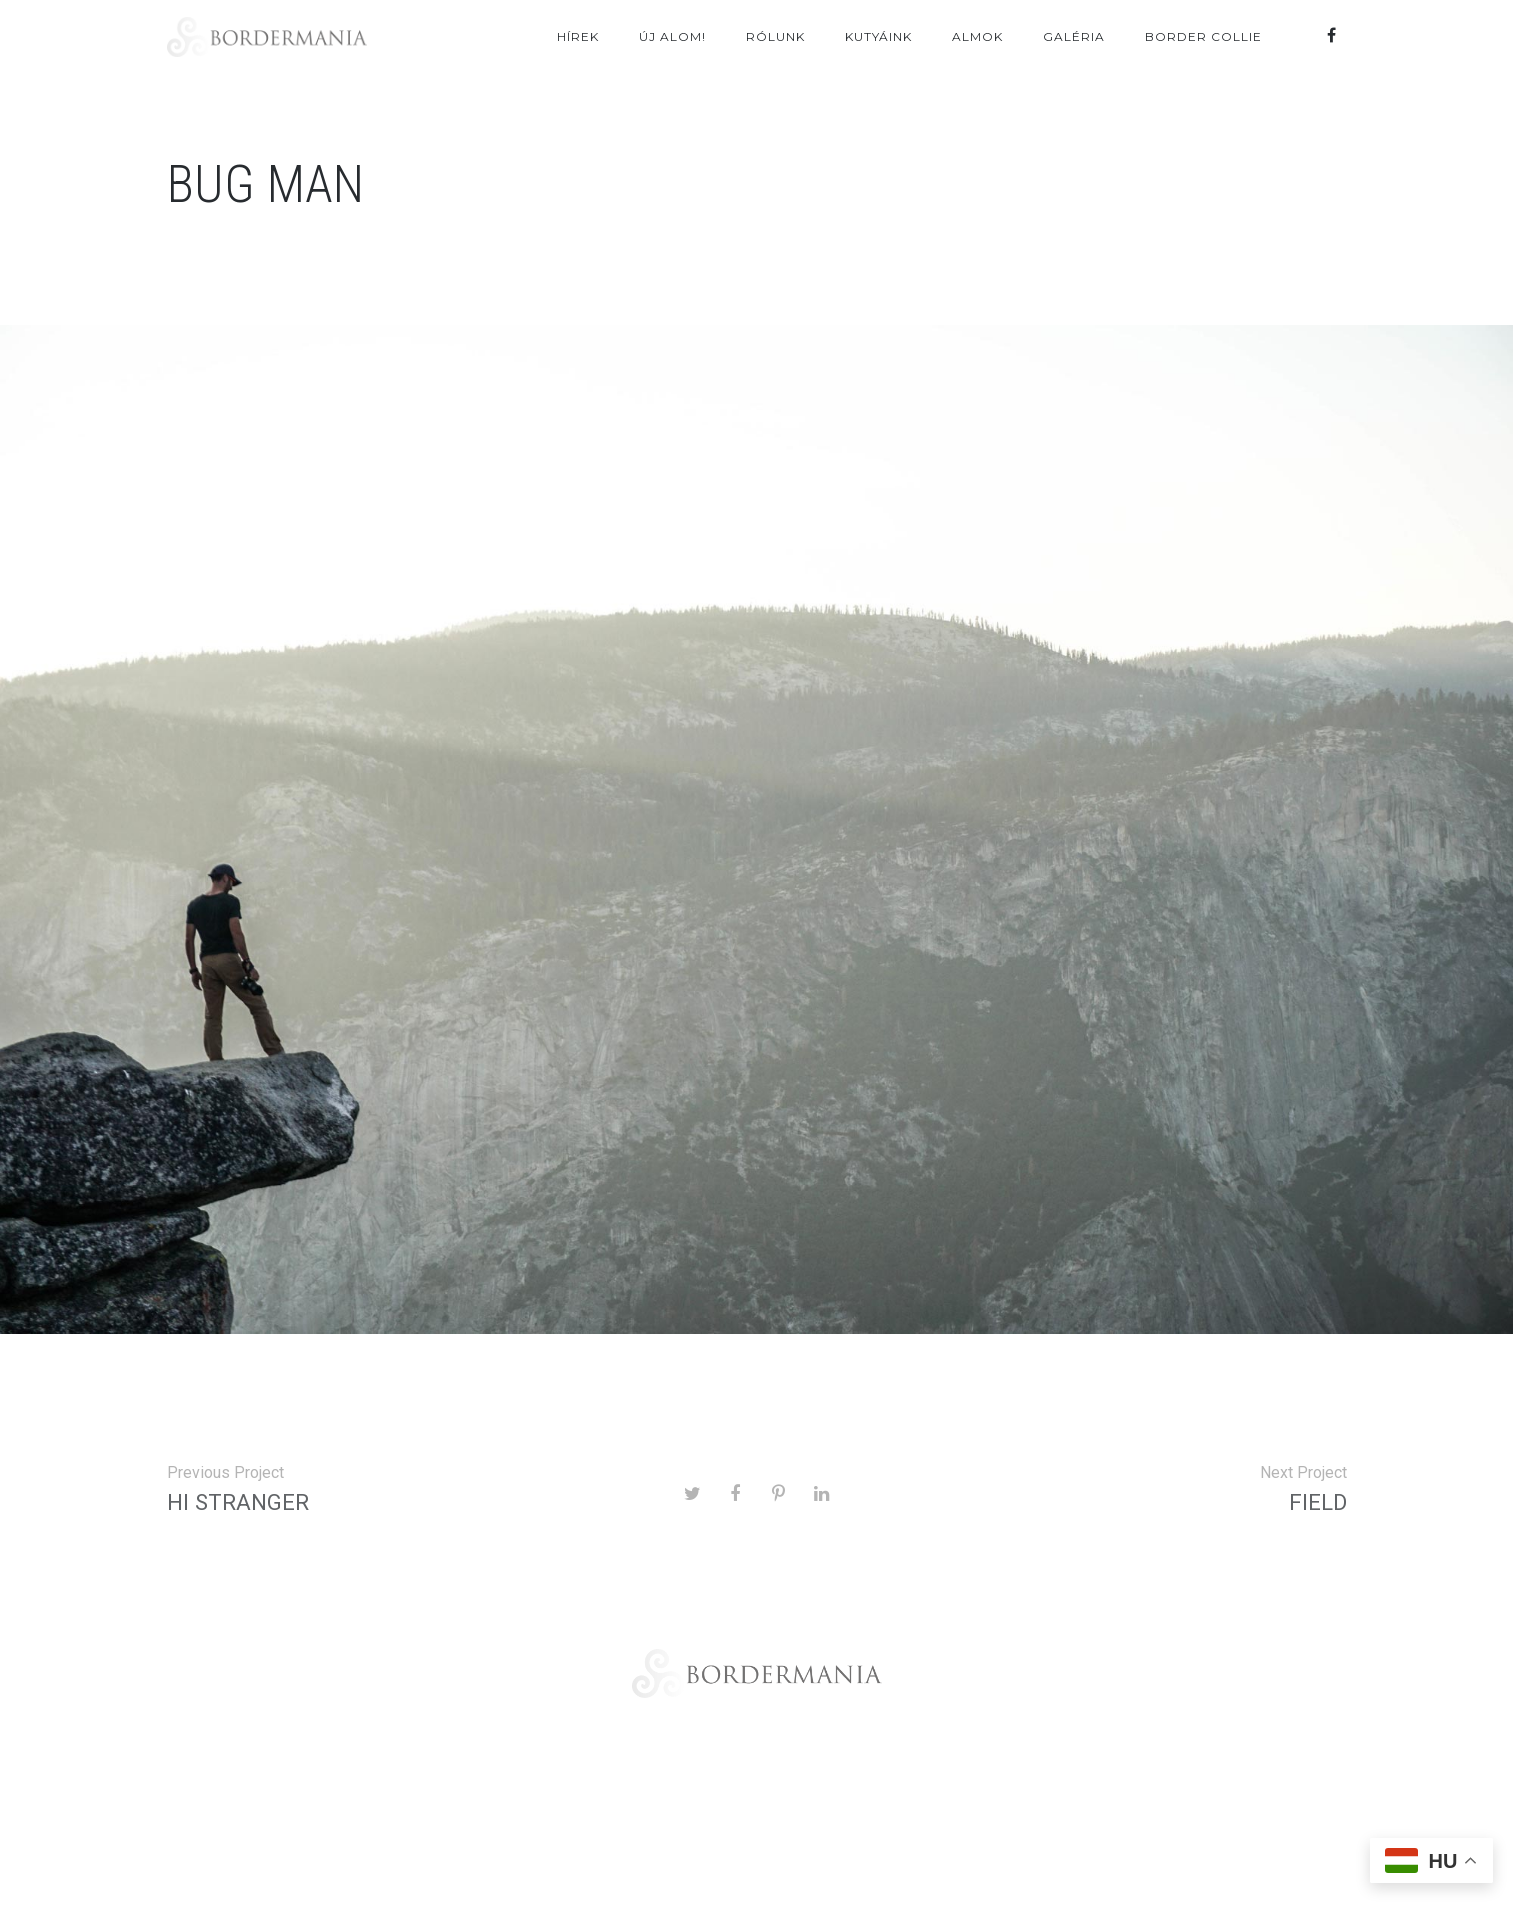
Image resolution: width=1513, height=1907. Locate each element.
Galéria (1074, 36)
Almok (977, 36)
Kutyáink (878, 36)
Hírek (578, 36)
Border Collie (1203, 36)
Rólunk (775, 36)
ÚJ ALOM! (672, 36)
